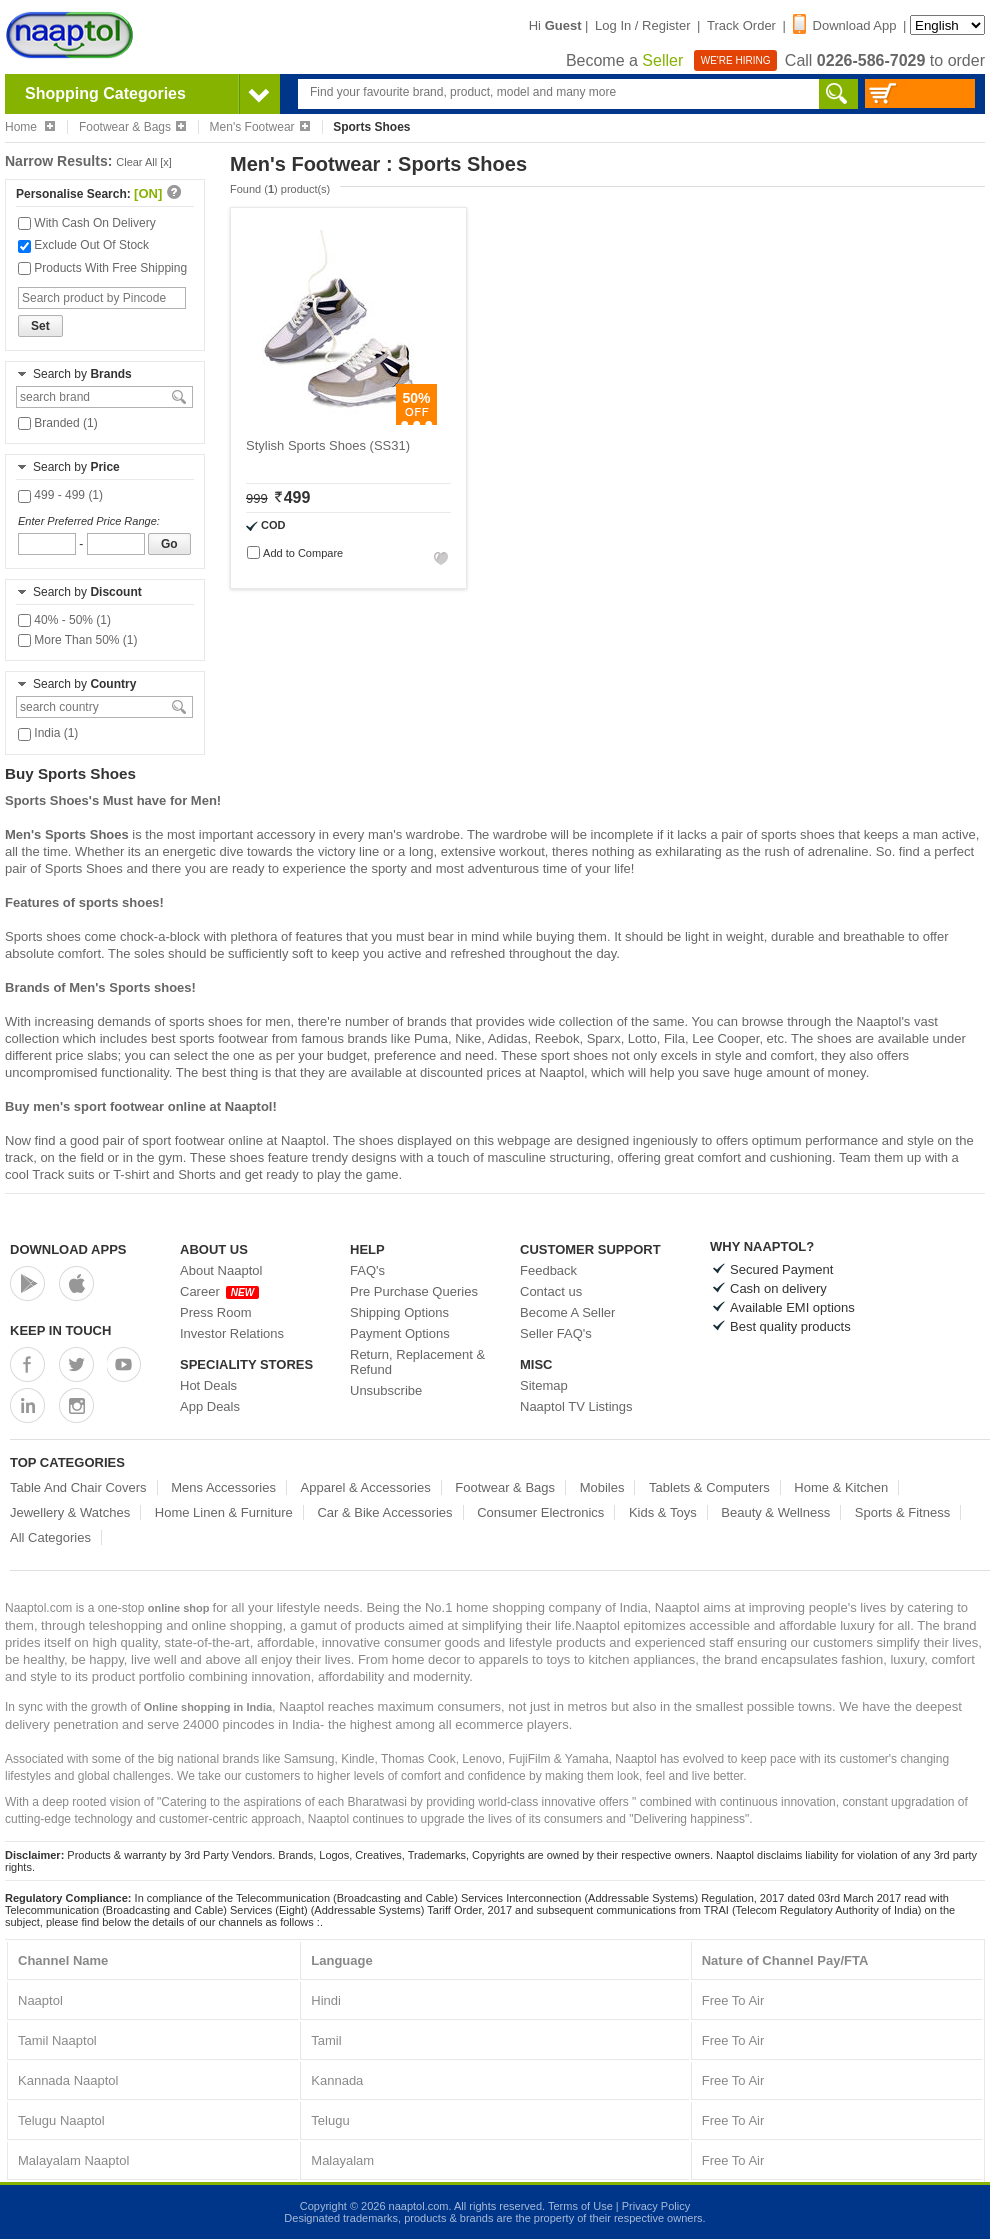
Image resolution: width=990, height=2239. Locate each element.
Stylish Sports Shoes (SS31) (328, 445)
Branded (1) (58, 423)
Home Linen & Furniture (224, 1512)
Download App (845, 25)
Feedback (548, 1270)
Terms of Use (580, 2206)
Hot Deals (208, 1385)
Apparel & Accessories (366, 1487)
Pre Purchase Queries (414, 1291)
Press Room (216, 1312)
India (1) (48, 733)
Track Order (741, 25)
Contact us (551, 1291)
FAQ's (367, 1270)
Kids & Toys (663, 1512)
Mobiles (602, 1487)
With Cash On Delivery (87, 223)
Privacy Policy (656, 2206)
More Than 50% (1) (78, 640)
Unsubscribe (386, 1390)
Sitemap (544, 1385)
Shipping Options (399, 1312)
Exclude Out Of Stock (83, 245)
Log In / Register (642, 25)
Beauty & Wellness (775, 1512)
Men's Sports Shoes (67, 834)
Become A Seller (567, 1312)
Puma (431, 1038)
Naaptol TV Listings (576, 1406)
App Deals (210, 1406)
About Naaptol (221, 1270)
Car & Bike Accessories (384, 1512)
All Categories (50, 1537)
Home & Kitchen (841, 1487)
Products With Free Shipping (102, 268)
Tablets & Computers (709, 1487)
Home (30, 127)
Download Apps (68, 1249)
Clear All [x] (144, 162)
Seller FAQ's (556, 1333)
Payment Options (400, 1333)
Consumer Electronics (540, 1512)
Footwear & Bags (132, 127)
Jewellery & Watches (70, 1512)
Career (219, 1291)
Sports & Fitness (902, 1512)
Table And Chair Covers (78, 1487)
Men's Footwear (260, 127)
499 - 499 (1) (60, 495)
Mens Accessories (223, 1487)
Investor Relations (232, 1333)
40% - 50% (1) (64, 620)
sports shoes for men (229, 1021)
